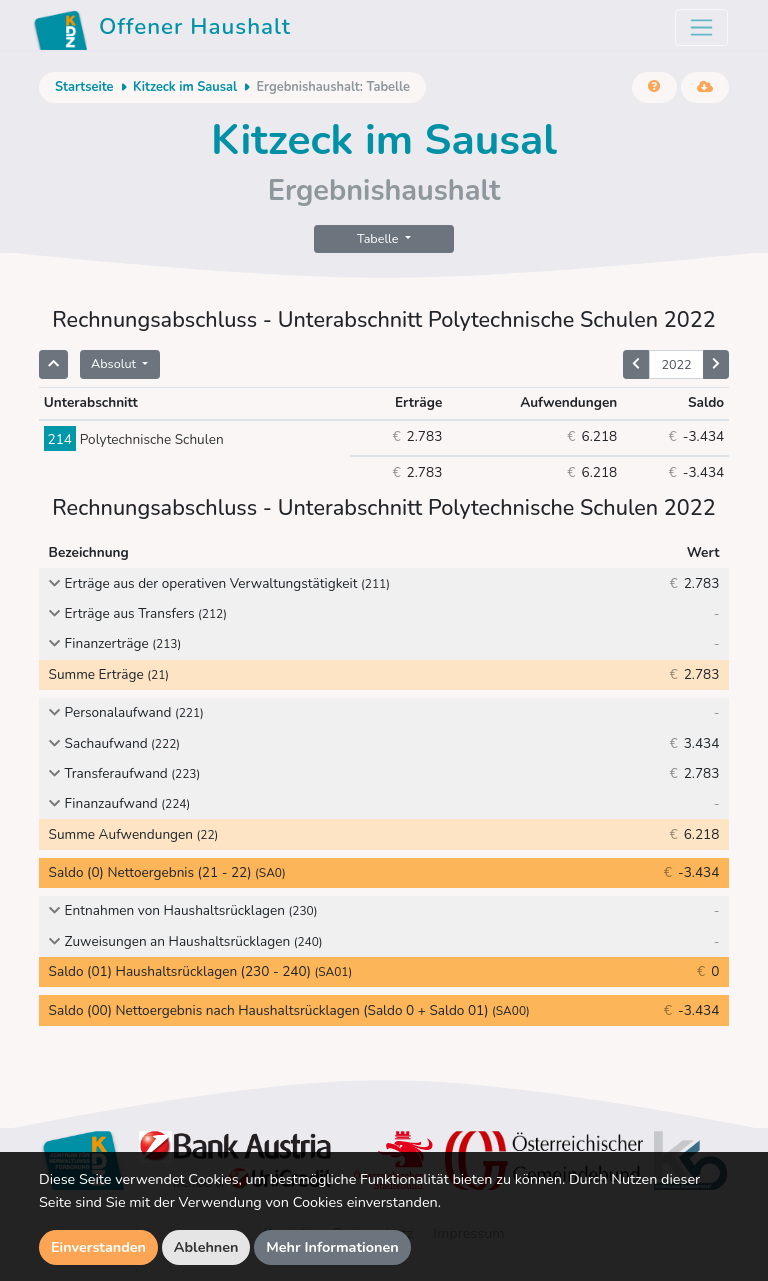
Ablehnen (206, 1247)
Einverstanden (98, 1247)
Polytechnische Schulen (134, 439)
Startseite (84, 87)
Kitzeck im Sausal (185, 87)
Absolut (115, 363)
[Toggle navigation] (701, 27)
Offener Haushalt (162, 30)
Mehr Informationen (332, 1247)
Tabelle (379, 238)
